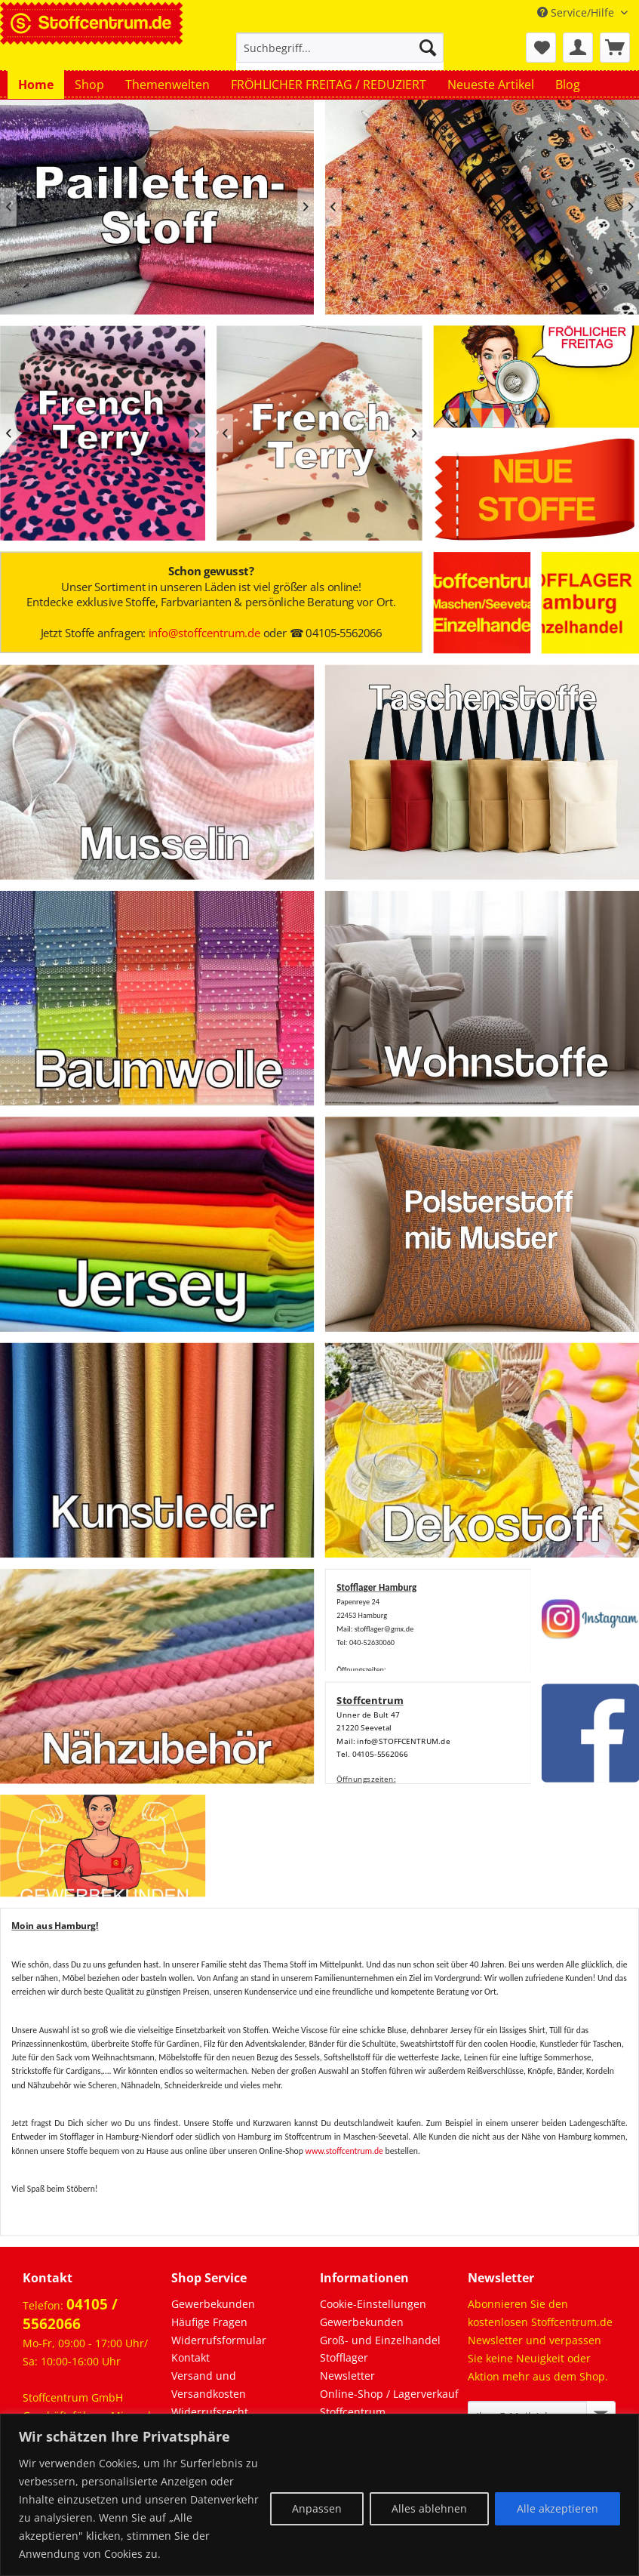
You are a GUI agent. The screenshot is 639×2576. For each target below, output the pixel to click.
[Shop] (89, 84)
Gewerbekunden (213, 2304)
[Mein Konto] (578, 47)
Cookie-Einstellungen (373, 2304)
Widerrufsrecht (209, 2412)
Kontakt (190, 2357)
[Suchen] (428, 47)
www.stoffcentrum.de (343, 2151)
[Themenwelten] (167, 84)
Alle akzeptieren (557, 2508)
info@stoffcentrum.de (204, 633)
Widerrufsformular (218, 2340)
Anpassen (317, 2508)
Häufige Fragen (209, 2322)
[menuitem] (340, 54)
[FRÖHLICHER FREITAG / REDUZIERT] (328, 84)
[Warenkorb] (615, 47)
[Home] (36, 84)
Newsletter (347, 2375)
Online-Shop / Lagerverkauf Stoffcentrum (389, 2402)
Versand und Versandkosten (208, 2384)
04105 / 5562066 (70, 2314)
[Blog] (568, 84)
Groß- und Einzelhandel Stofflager (380, 2349)
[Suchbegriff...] (340, 47)
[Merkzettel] (541, 47)
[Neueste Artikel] (491, 84)
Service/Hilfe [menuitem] (577, 12)
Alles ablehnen (429, 2508)
